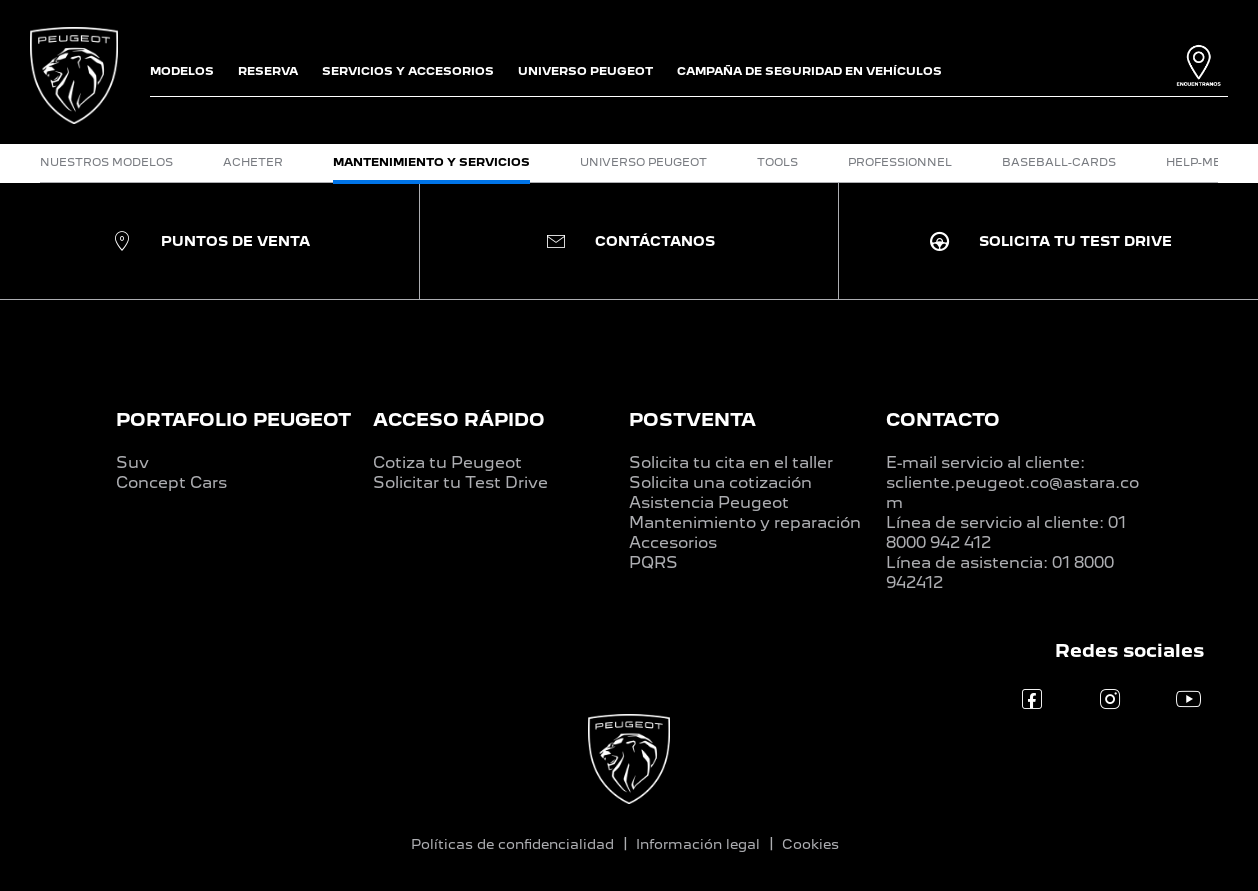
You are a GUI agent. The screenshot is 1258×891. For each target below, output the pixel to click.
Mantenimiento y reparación (745, 522)
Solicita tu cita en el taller (731, 462)
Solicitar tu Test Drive (460, 482)
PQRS (653, 562)
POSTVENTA (692, 419)
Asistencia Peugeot (709, 502)
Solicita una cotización (720, 482)
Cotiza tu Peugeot (447, 462)
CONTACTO (943, 419)
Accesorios (673, 542)
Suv (132, 462)
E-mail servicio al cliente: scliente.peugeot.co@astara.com (1012, 482)
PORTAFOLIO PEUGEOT (233, 419)
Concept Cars (171, 482)
